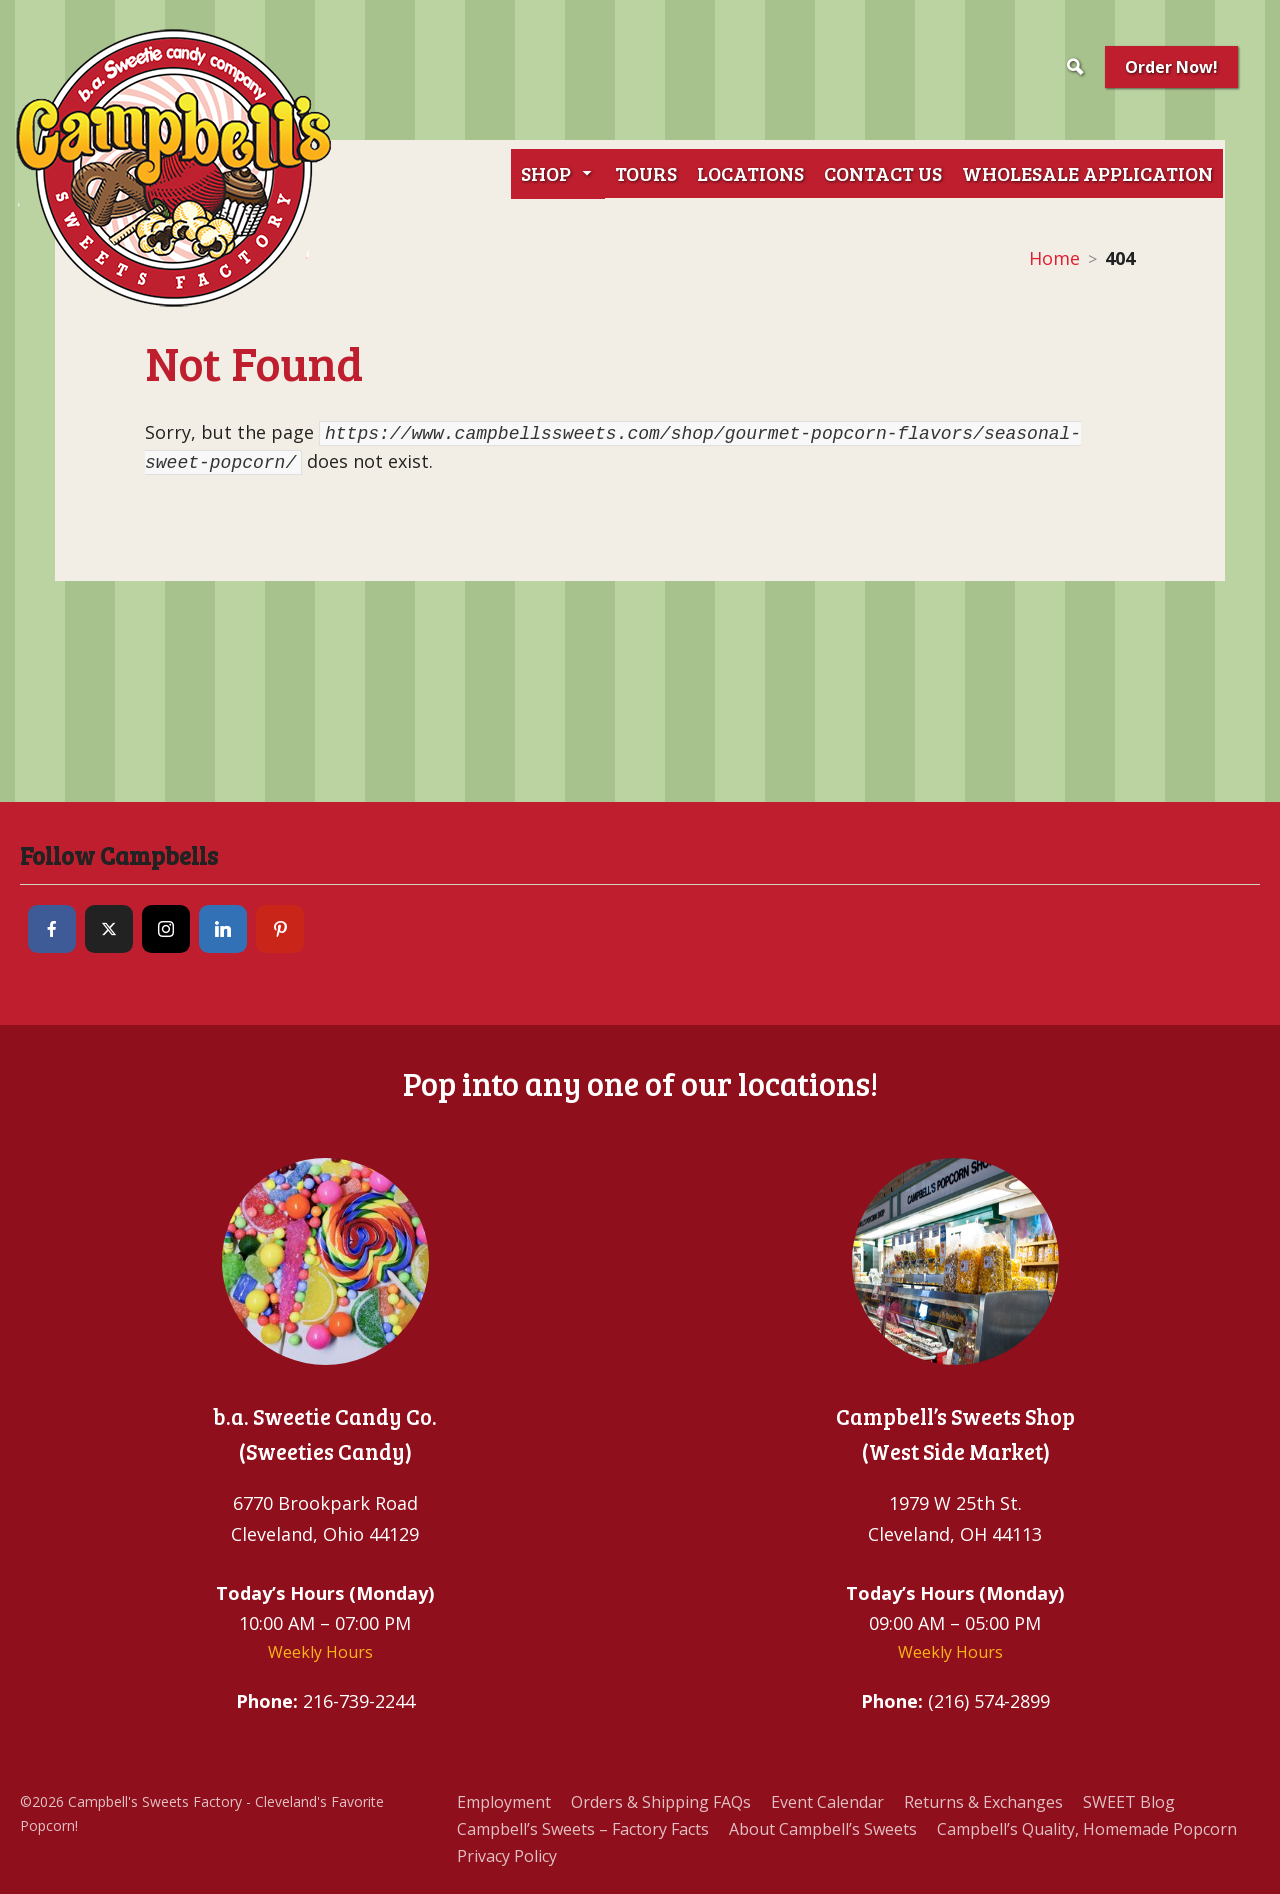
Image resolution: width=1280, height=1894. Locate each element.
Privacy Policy (507, 1856)
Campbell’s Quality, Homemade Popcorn (1087, 1829)
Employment (504, 1802)
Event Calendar (827, 1802)
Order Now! (1171, 67)
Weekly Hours (320, 1652)
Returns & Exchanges (983, 1802)
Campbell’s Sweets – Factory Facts (583, 1829)
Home (1054, 258)
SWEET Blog (1129, 1802)
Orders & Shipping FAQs (661, 1802)
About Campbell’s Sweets (823, 1829)
